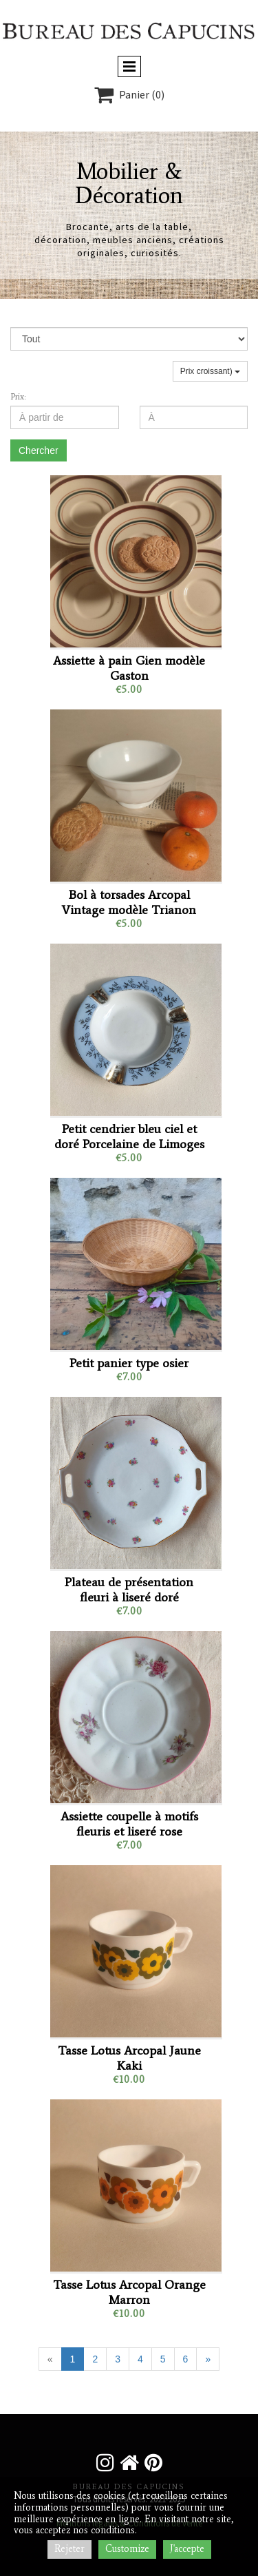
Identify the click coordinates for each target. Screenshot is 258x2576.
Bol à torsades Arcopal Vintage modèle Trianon (129, 902)
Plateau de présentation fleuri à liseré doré (129, 1590)
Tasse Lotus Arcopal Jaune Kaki (129, 2058)
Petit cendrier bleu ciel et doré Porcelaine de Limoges (129, 1136)
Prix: (17, 397)
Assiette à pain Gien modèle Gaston (129, 668)
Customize (127, 2549)
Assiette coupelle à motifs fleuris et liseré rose (129, 1824)
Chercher (38, 450)
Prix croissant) (210, 371)
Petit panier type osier (129, 1363)
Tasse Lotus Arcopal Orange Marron (129, 2292)
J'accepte (187, 2549)
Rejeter (69, 2549)
